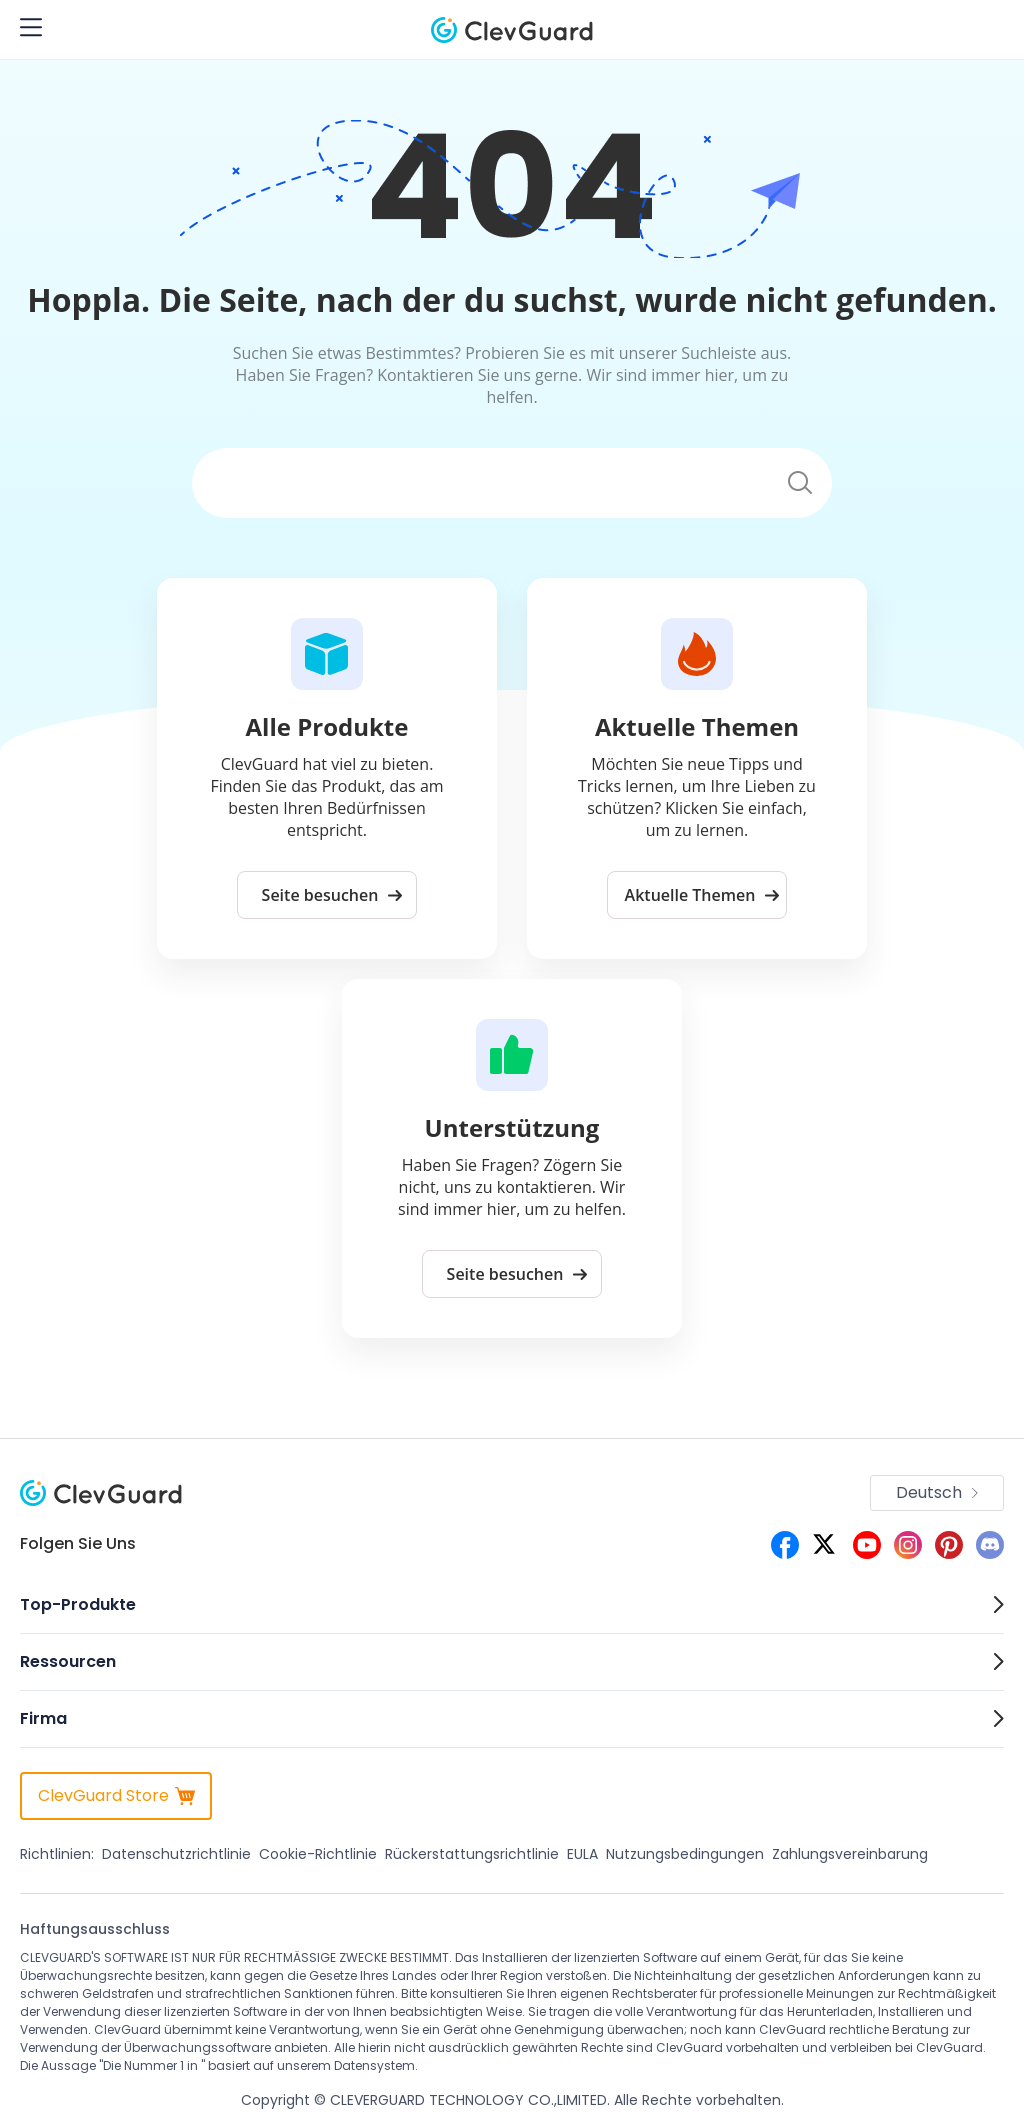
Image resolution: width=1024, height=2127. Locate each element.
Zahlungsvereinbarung (850, 1854)
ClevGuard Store (116, 1795)
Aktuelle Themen (702, 895)
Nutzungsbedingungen (685, 1854)
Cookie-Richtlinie (318, 1854)
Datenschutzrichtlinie (176, 1854)
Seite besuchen (332, 895)
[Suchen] (480, 483)
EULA (582, 1854)
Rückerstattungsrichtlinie (472, 1854)
